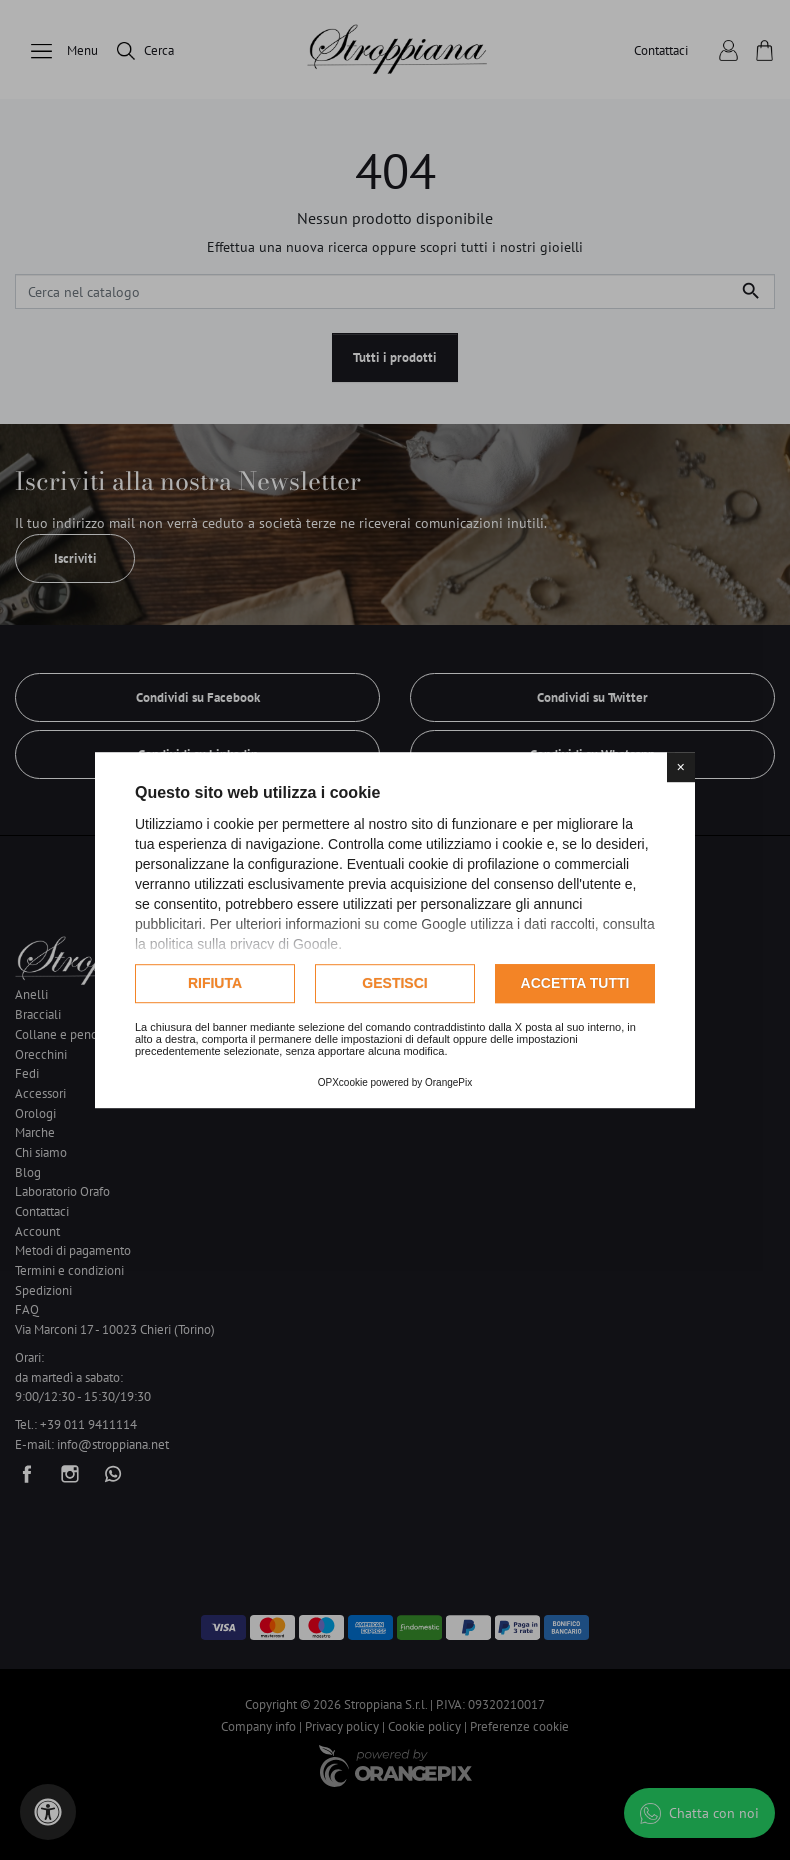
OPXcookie (343, 1082)
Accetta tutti (575, 983)
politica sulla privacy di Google (244, 944)
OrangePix (448, 1082)
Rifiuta (215, 983)
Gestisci (394, 983)
